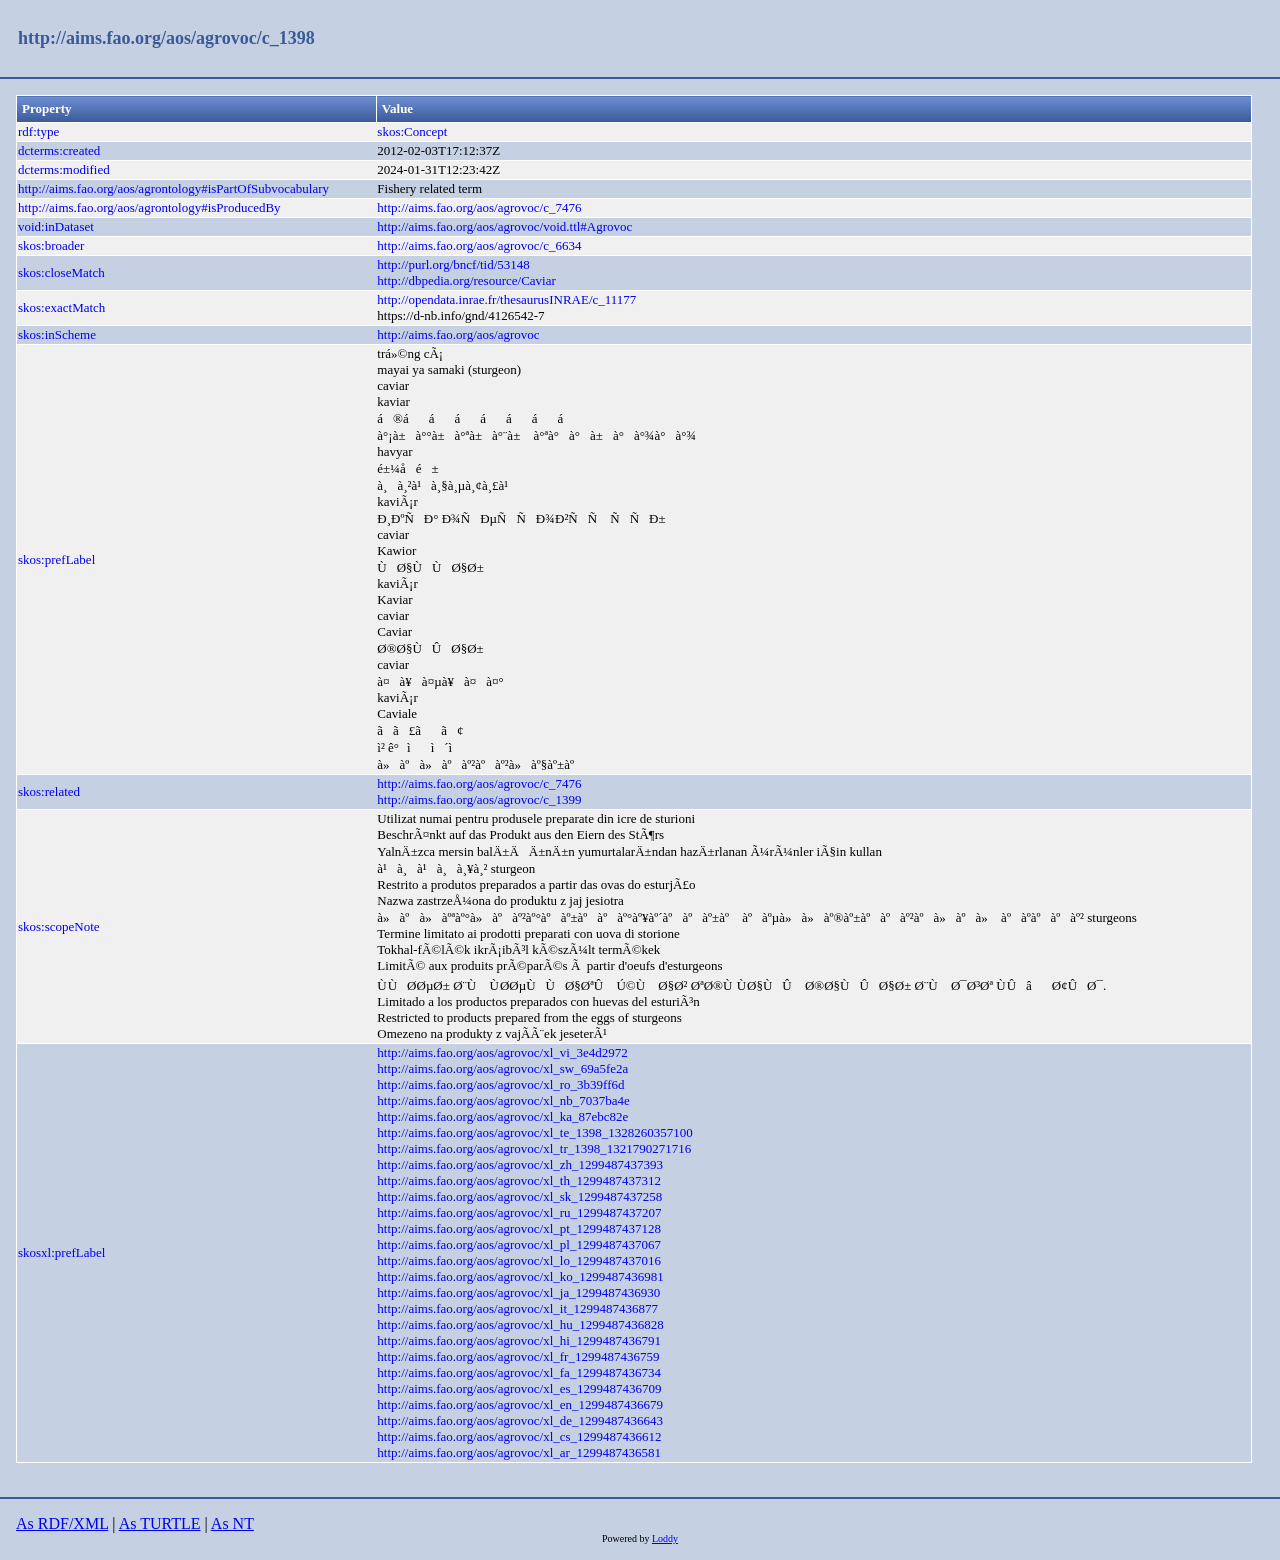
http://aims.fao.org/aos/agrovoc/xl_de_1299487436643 (520, 1420)
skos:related (49, 791)
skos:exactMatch (61, 307)
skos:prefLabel (56, 559)
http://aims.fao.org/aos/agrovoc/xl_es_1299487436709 (519, 1388)
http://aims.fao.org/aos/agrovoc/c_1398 (166, 38)
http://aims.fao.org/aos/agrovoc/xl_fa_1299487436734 (519, 1372)
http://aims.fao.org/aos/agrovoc (458, 334)
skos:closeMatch (61, 272)
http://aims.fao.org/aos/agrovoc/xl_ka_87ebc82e (502, 1116)
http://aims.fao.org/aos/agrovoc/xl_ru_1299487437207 (519, 1212)
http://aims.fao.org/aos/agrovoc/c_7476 (479, 207)
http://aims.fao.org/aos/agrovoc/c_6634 (479, 245)
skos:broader (51, 245)
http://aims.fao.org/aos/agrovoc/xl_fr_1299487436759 (518, 1356)
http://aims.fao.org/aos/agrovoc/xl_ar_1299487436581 (519, 1452)
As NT (232, 1523)
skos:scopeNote (59, 926)
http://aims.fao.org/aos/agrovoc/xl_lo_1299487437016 (519, 1260)
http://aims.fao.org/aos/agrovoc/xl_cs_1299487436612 (519, 1436)
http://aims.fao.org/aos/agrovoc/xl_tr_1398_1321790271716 (534, 1148)
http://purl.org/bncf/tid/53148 (453, 264)
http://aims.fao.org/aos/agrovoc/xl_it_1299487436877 (517, 1308)
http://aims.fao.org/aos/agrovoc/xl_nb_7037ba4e (503, 1100)
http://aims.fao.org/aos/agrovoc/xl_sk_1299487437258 (519, 1196)
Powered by (627, 1538)
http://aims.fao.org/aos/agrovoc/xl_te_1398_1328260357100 (534, 1132)
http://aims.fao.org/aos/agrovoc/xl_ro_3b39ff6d (500, 1084)
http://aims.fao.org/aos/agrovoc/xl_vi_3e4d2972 (502, 1052)
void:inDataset (56, 226)
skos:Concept (412, 131)
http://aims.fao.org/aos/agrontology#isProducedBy (149, 207)
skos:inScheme (57, 334)
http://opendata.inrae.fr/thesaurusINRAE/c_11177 (506, 299)
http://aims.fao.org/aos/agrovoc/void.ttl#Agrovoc (504, 226)
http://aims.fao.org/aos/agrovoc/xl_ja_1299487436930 (518, 1292)
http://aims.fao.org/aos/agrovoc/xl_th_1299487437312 (519, 1180)
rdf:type (38, 131)
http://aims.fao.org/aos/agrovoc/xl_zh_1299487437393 (520, 1164)
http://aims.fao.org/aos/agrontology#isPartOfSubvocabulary (173, 188)
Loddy (665, 1538)
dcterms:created (59, 150)
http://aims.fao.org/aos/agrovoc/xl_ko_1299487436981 (520, 1276)
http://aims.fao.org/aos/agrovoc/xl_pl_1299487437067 (519, 1244)
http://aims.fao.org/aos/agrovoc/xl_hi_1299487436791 (519, 1340)
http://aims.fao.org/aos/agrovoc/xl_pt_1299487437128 (519, 1228)
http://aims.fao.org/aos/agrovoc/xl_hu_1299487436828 (520, 1324)
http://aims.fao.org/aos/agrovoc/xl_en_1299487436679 (520, 1404)
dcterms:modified (64, 169)
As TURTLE (160, 1523)
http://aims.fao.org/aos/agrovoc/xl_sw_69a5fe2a (502, 1068)
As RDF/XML (62, 1523)
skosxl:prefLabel (61, 1252)
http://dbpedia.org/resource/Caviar (466, 280)
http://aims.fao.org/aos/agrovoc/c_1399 (479, 799)
